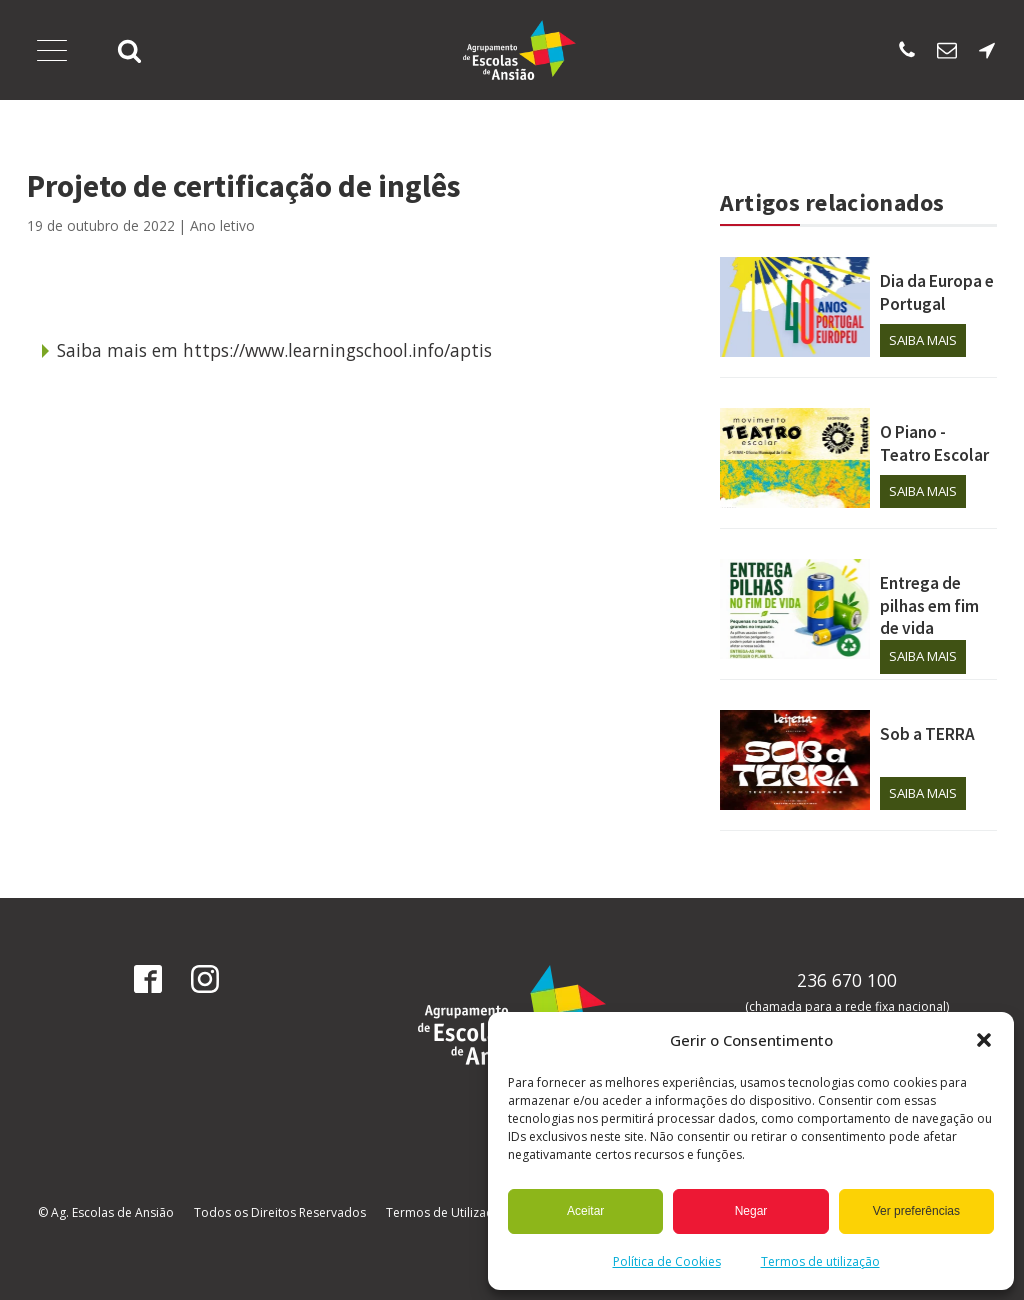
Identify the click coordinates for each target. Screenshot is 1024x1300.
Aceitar (585, 1211)
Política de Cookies (667, 1261)
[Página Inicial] (519, 50)
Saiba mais (923, 340)
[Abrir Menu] (52, 50)
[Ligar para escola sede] (907, 50)
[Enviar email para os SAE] (947, 50)
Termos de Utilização (446, 1212)
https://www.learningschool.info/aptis (337, 350)
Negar (751, 1211)
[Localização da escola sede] (987, 50)
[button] (984, 1040)
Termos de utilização (820, 1261)
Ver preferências (916, 1211)
